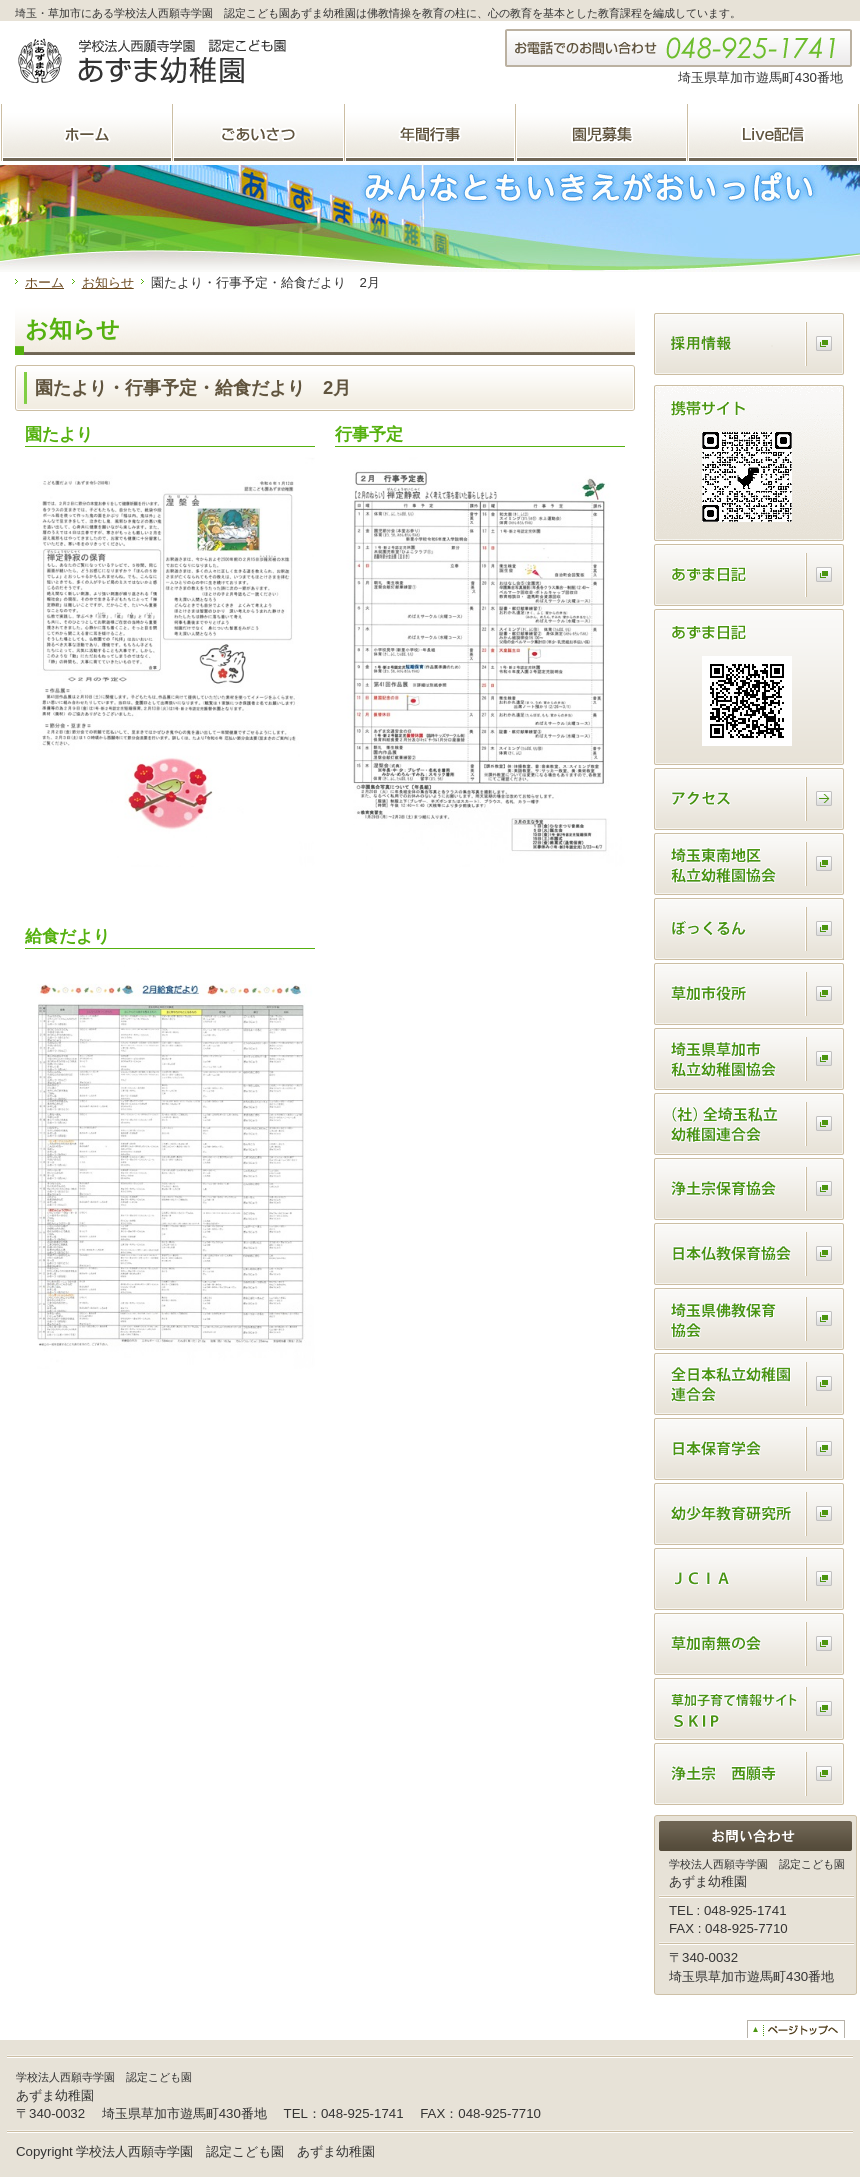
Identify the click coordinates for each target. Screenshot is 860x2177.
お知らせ (108, 282)
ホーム (44, 282)
